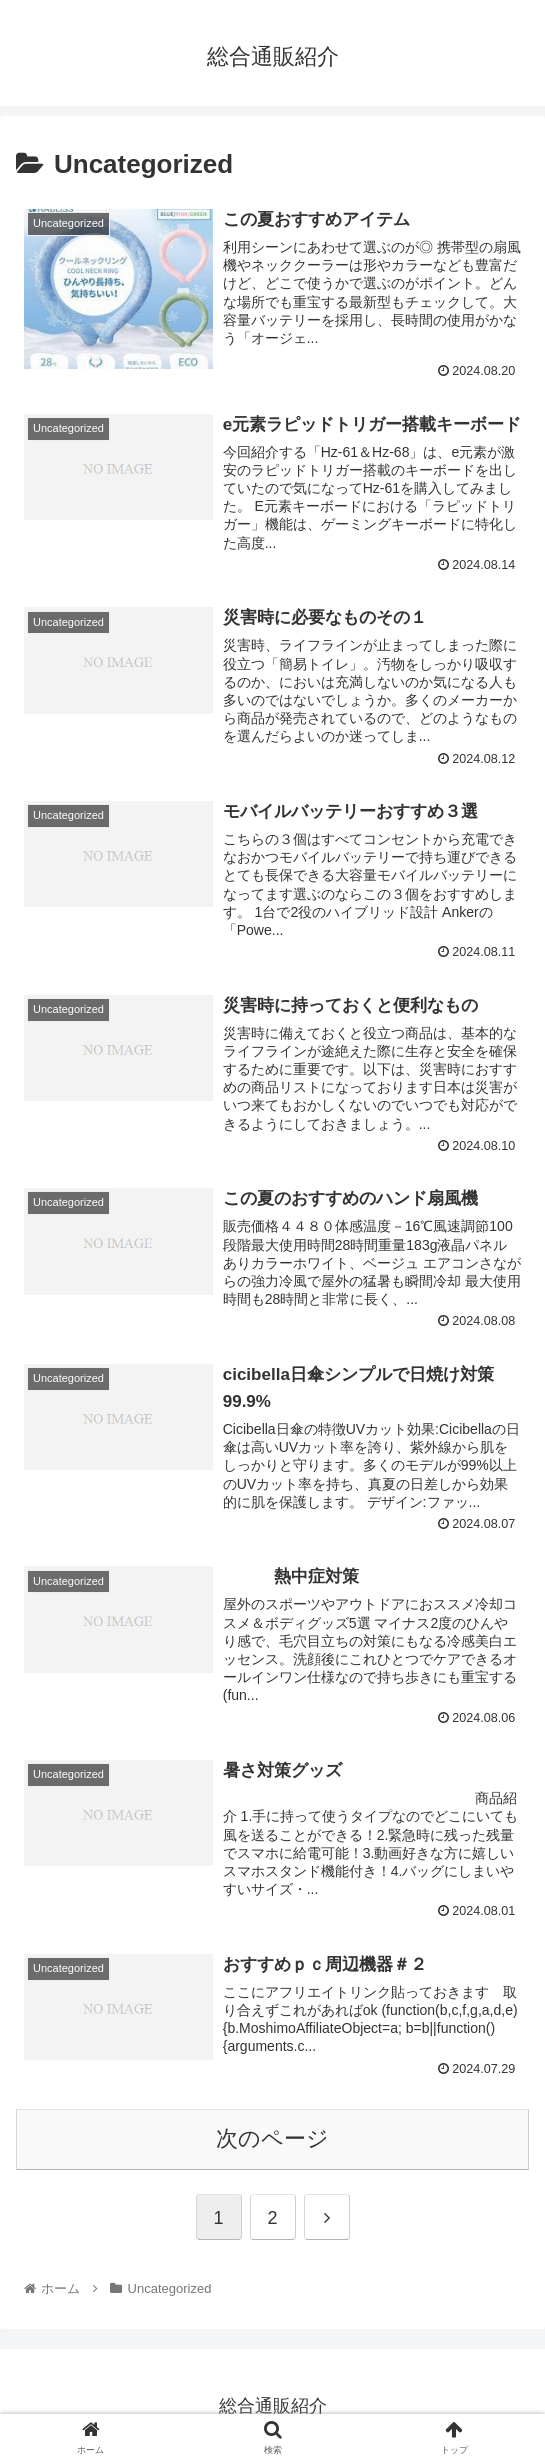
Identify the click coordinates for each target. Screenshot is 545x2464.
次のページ (272, 2138)
